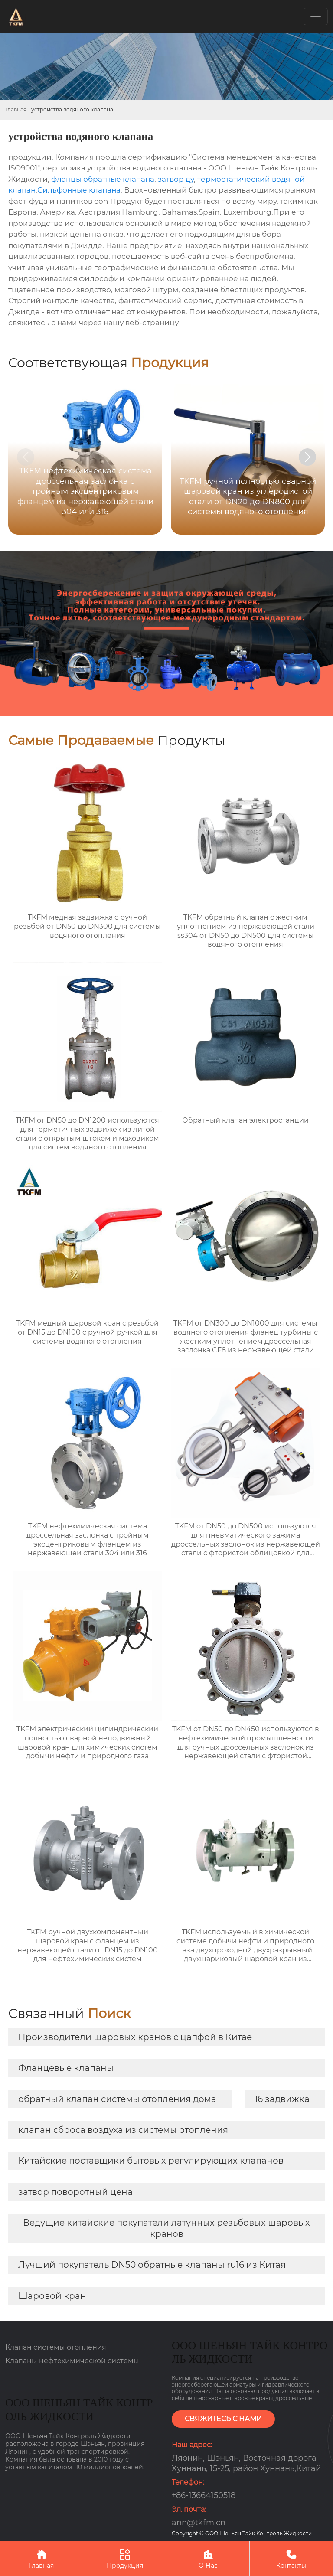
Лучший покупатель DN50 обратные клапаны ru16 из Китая (152, 2264)
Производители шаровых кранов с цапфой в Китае (135, 2037)
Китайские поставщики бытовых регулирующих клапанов (151, 2160)
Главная (15, 109)
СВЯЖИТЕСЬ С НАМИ (223, 2419)
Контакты (291, 2558)
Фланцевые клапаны (66, 2068)
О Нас (207, 2558)
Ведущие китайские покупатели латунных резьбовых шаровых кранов (166, 2228)
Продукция (124, 2558)
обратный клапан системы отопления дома (117, 2099)
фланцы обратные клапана (102, 179)
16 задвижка (282, 2099)
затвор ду (176, 179)
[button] (307, 457)
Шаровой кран (52, 2296)
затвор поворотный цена (75, 2192)
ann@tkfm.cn (198, 2522)
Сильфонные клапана (79, 190)
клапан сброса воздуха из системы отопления (123, 2130)
